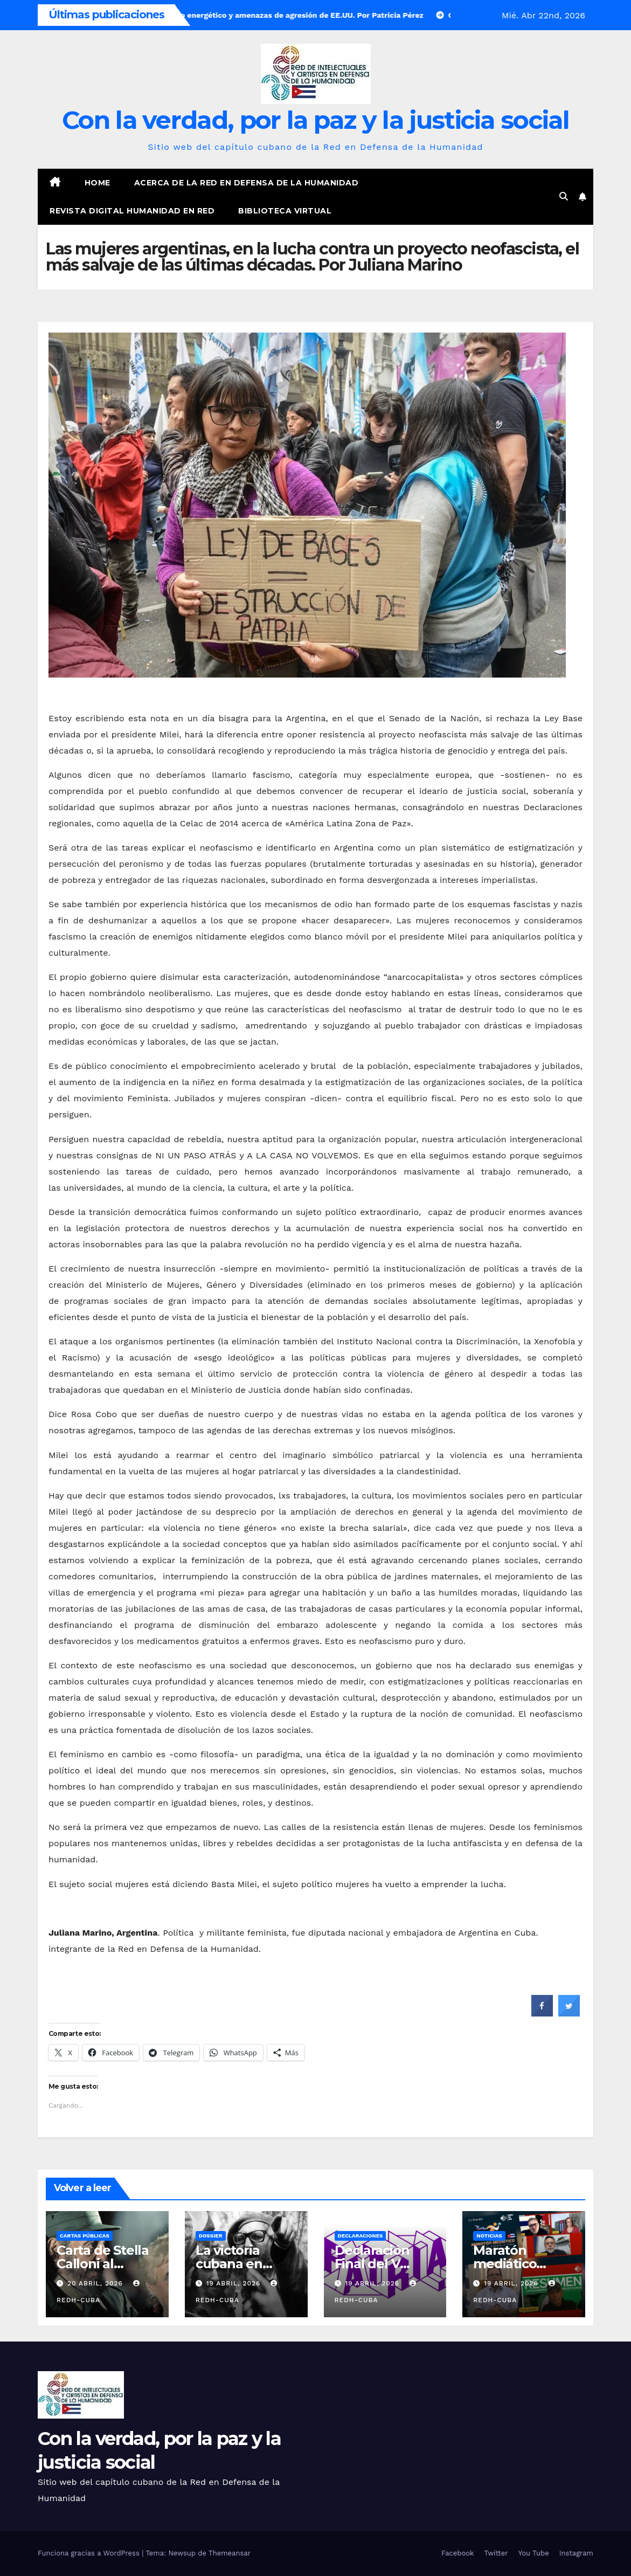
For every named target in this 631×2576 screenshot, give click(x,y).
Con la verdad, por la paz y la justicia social (315, 120)
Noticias (489, 2236)
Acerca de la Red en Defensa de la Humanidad (246, 183)
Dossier (211, 2236)
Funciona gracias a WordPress (90, 2553)
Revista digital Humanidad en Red (132, 211)
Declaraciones (360, 2236)
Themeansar (230, 2553)
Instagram (576, 2553)
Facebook (457, 2553)
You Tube (533, 2553)
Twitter (496, 2553)
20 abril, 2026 (96, 2283)
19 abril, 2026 (235, 2283)
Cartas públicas (84, 2236)
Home (97, 183)
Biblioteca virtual (284, 211)
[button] (563, 196)
